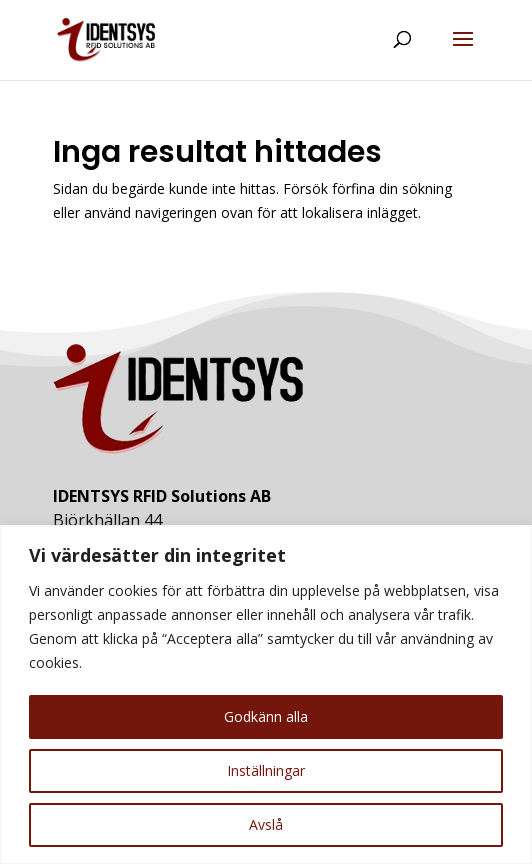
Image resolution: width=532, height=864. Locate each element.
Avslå (266, 824)
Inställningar (266, 770)
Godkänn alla (266, 716)
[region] (266, 694)
